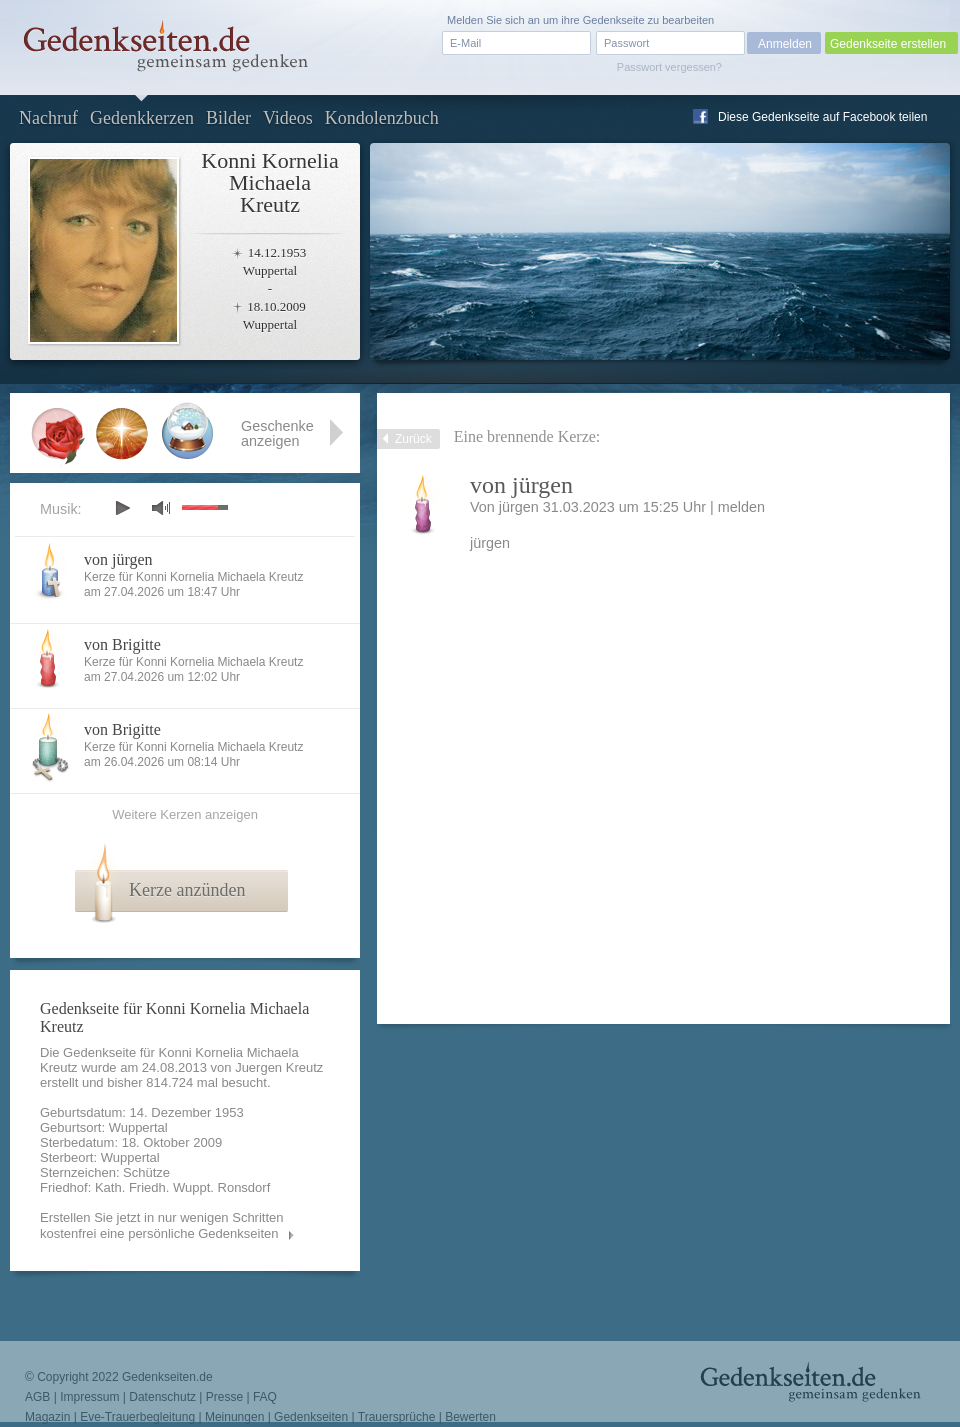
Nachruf (48, 118)
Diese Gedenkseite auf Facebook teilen (822, 117)
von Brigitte (122, 644)
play (122, 508)
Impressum (89, 1397)
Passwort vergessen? (669, 67)
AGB (37, 1397)
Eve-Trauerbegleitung (137, 1417)
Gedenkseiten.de (167, 1377)
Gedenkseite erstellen (888, 44)
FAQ (265, 1397)
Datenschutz (162, 1397)
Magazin (47, 1417)
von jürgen (118, 559)
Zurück (413, 439)
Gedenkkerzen (142, 118)
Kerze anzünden (187, 890)
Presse (224, 1397)
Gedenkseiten (311, 1417)
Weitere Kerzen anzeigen (185, 814)
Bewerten (470, 1417)
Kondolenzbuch (382, 118)
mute (161, 507)
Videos (288, 118)
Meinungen (234, 1417)
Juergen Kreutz (279, 1067)
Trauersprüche (397, 1417)
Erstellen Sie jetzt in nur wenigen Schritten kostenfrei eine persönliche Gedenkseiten (162, 1225)
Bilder (228, 118)
